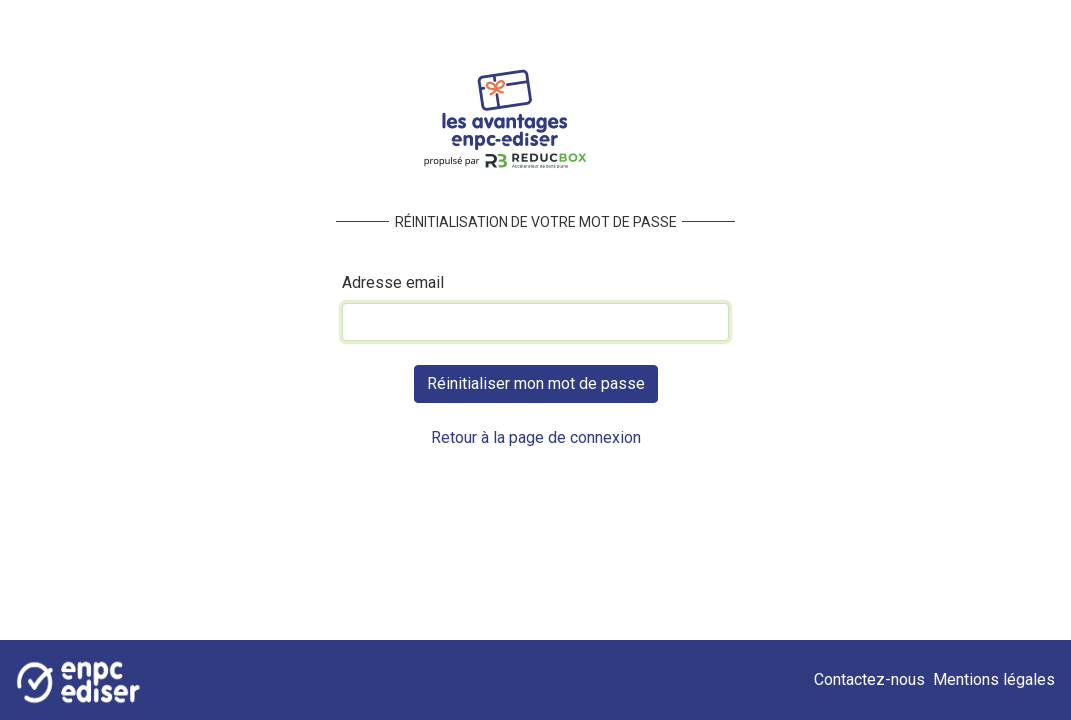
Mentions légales (994, 679)
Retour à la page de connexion (536, 437)
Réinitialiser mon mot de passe (536, 383)
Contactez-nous (873, 679)
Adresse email (393, 282)
